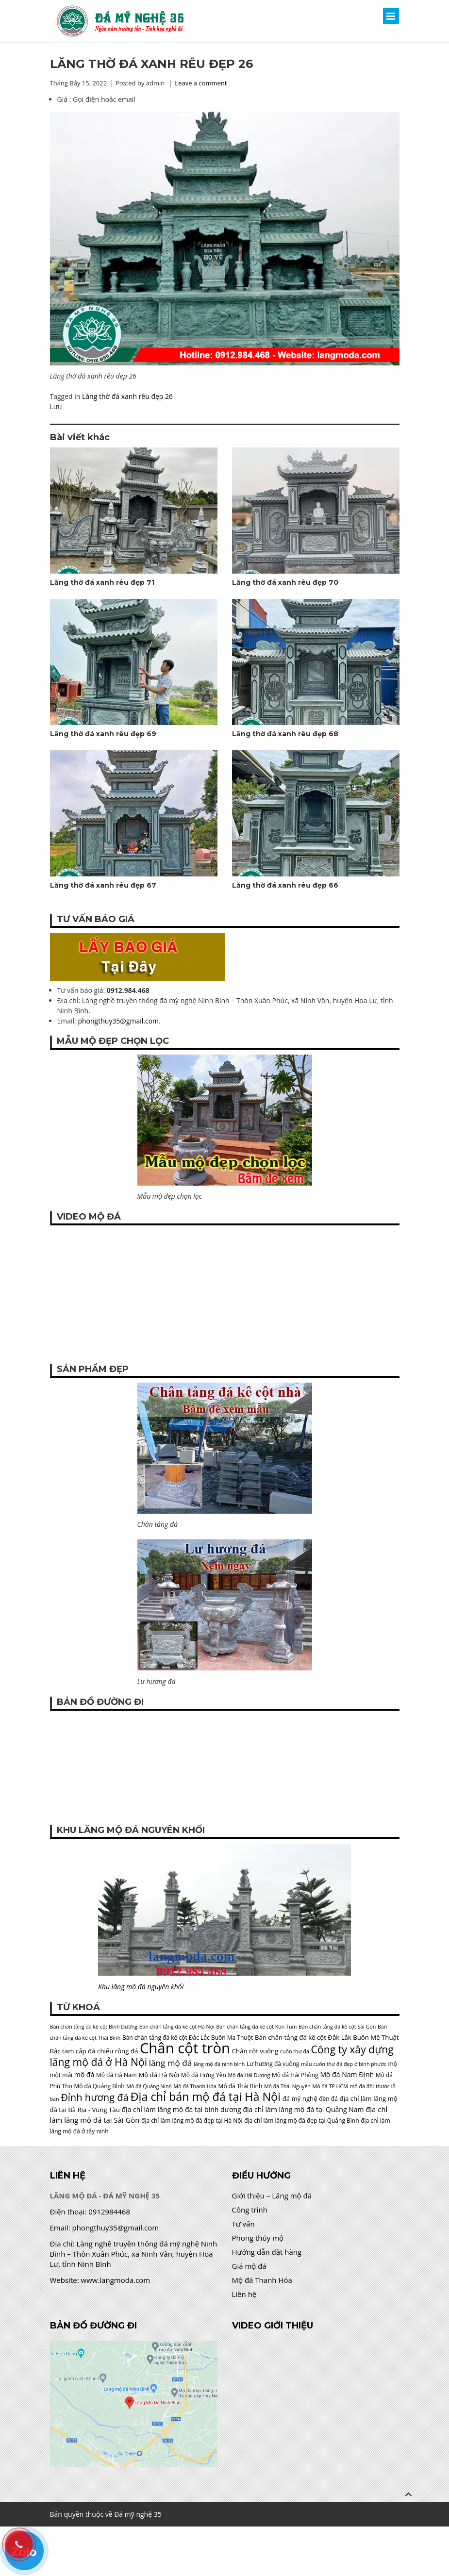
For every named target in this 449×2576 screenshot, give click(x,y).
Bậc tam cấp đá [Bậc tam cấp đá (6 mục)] (73, 2051)
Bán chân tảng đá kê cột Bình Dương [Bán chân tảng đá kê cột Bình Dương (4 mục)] (93, 2026)
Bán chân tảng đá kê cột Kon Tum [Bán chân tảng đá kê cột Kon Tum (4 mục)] (256, 2026)
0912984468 (109, 2211)
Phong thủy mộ (258, 2238)
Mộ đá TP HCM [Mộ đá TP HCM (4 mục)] (330, 2086)
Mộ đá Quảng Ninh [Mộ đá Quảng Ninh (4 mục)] (149, 2086)
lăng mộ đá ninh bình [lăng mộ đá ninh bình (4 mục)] (219, 2064)
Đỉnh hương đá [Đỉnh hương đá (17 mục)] (95, 2097)
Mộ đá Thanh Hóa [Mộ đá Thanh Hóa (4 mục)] (195, 2086)
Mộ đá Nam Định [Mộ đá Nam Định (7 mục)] (347, 2074)
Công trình (249, 2209)
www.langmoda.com (115, 2280)
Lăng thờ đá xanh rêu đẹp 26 (127, 396)
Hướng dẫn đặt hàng (267, 2252)
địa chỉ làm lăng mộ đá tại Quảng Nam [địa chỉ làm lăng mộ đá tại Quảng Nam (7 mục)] (303, 2109)
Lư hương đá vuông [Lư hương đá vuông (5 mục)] (273, 2064)
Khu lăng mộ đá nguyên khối (140, 1986)
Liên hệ (244, 2294)
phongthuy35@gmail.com (118, 1020)
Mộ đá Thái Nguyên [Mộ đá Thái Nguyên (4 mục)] (287, 2086)
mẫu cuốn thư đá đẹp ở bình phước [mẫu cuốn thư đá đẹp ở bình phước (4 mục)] (343, 2064)
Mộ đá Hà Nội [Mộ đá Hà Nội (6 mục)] (158, 2074)
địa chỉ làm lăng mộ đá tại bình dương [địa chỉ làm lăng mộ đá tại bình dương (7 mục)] (181, 2109)
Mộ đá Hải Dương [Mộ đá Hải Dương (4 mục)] (249, 2075)
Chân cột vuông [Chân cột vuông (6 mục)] (255, 2051)
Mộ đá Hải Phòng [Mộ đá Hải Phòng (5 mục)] (295, 2075)
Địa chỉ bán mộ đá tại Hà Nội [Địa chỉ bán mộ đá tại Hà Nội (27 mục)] (206, 2096)
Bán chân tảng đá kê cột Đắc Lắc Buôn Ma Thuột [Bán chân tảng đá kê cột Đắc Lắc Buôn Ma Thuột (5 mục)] (187, 2037)
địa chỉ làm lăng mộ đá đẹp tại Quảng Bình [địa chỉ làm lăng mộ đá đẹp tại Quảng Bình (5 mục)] (301, 2120)
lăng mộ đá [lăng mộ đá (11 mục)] (170, 2062)
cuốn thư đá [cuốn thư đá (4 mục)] (294, 2051)
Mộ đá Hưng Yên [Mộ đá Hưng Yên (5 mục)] (203, 2075)
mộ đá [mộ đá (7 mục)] (84, 2074)
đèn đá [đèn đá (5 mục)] (328, 2099)
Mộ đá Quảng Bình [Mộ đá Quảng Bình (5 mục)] (99, 2086)
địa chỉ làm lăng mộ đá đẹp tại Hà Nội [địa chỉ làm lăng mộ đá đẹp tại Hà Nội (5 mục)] (191, 2120)
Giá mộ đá (249, 2266)
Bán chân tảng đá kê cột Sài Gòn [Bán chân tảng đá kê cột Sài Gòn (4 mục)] (337, 2026)
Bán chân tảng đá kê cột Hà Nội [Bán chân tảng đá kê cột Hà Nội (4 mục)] (177, 2026)
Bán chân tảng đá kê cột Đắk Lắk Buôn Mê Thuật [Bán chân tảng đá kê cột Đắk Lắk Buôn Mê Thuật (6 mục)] (327, 2037)
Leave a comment (201, 83)
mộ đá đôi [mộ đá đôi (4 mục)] (361, 2086)
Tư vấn (243, 2224)
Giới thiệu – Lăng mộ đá (272, 2195)
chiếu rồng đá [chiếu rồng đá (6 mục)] (117, 2051)
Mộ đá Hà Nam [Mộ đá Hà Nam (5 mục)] (116, 2075)
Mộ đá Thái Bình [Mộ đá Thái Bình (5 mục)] (240, 2086)
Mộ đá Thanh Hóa (262, 2280)
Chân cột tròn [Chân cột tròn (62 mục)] (185, 2048)
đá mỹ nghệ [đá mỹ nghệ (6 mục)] (300, 2098)
